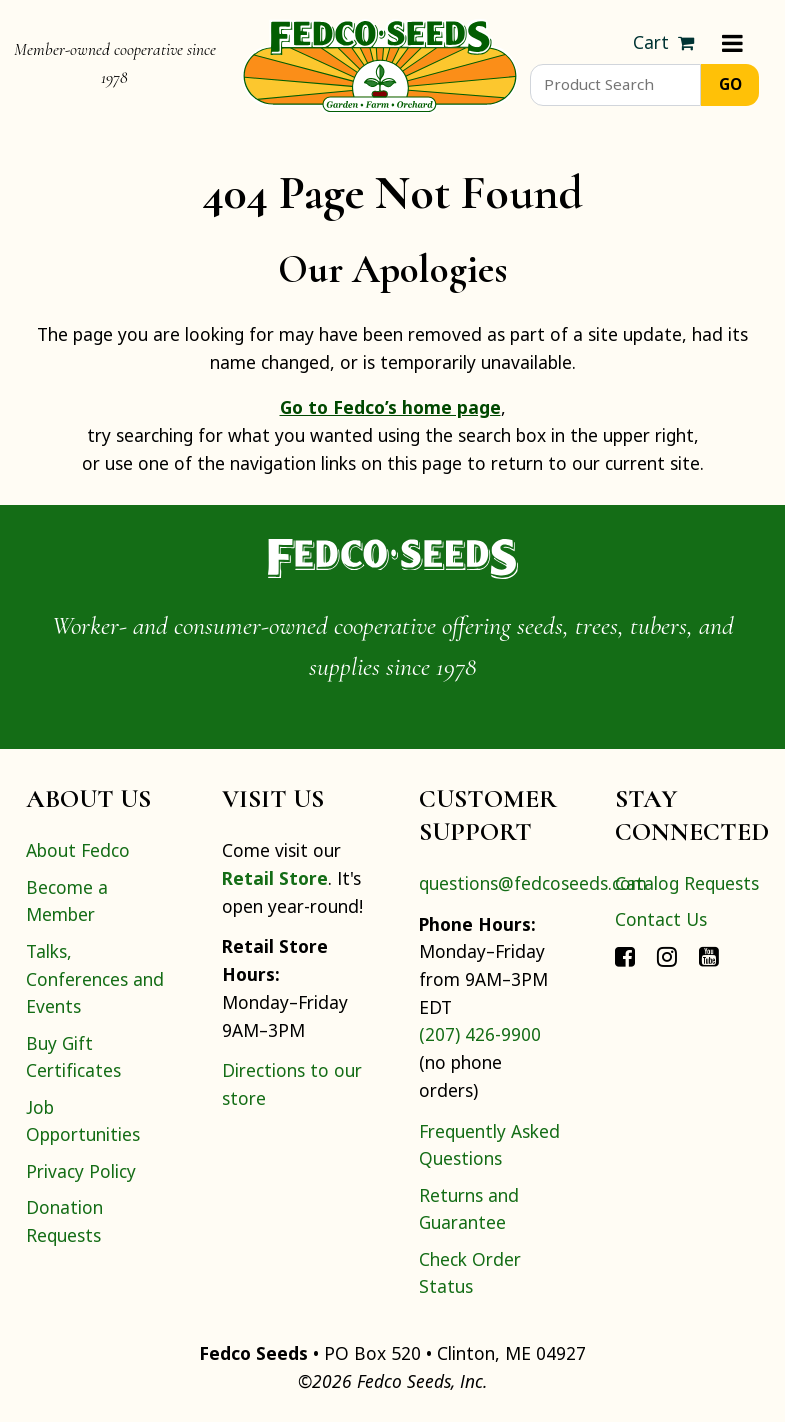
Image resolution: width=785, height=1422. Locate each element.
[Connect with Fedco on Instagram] (667, 956)
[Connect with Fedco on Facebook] (625, 956)
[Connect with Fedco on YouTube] (709, 956)
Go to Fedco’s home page (390, 407)
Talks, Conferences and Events (95, 978)
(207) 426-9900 (480, 1034)
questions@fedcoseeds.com (533, 883)
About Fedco (78, 850)
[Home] (380, 64)
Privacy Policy (81, 1171)
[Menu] (732, 43)
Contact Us (661, 919)
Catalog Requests (687, 883)
